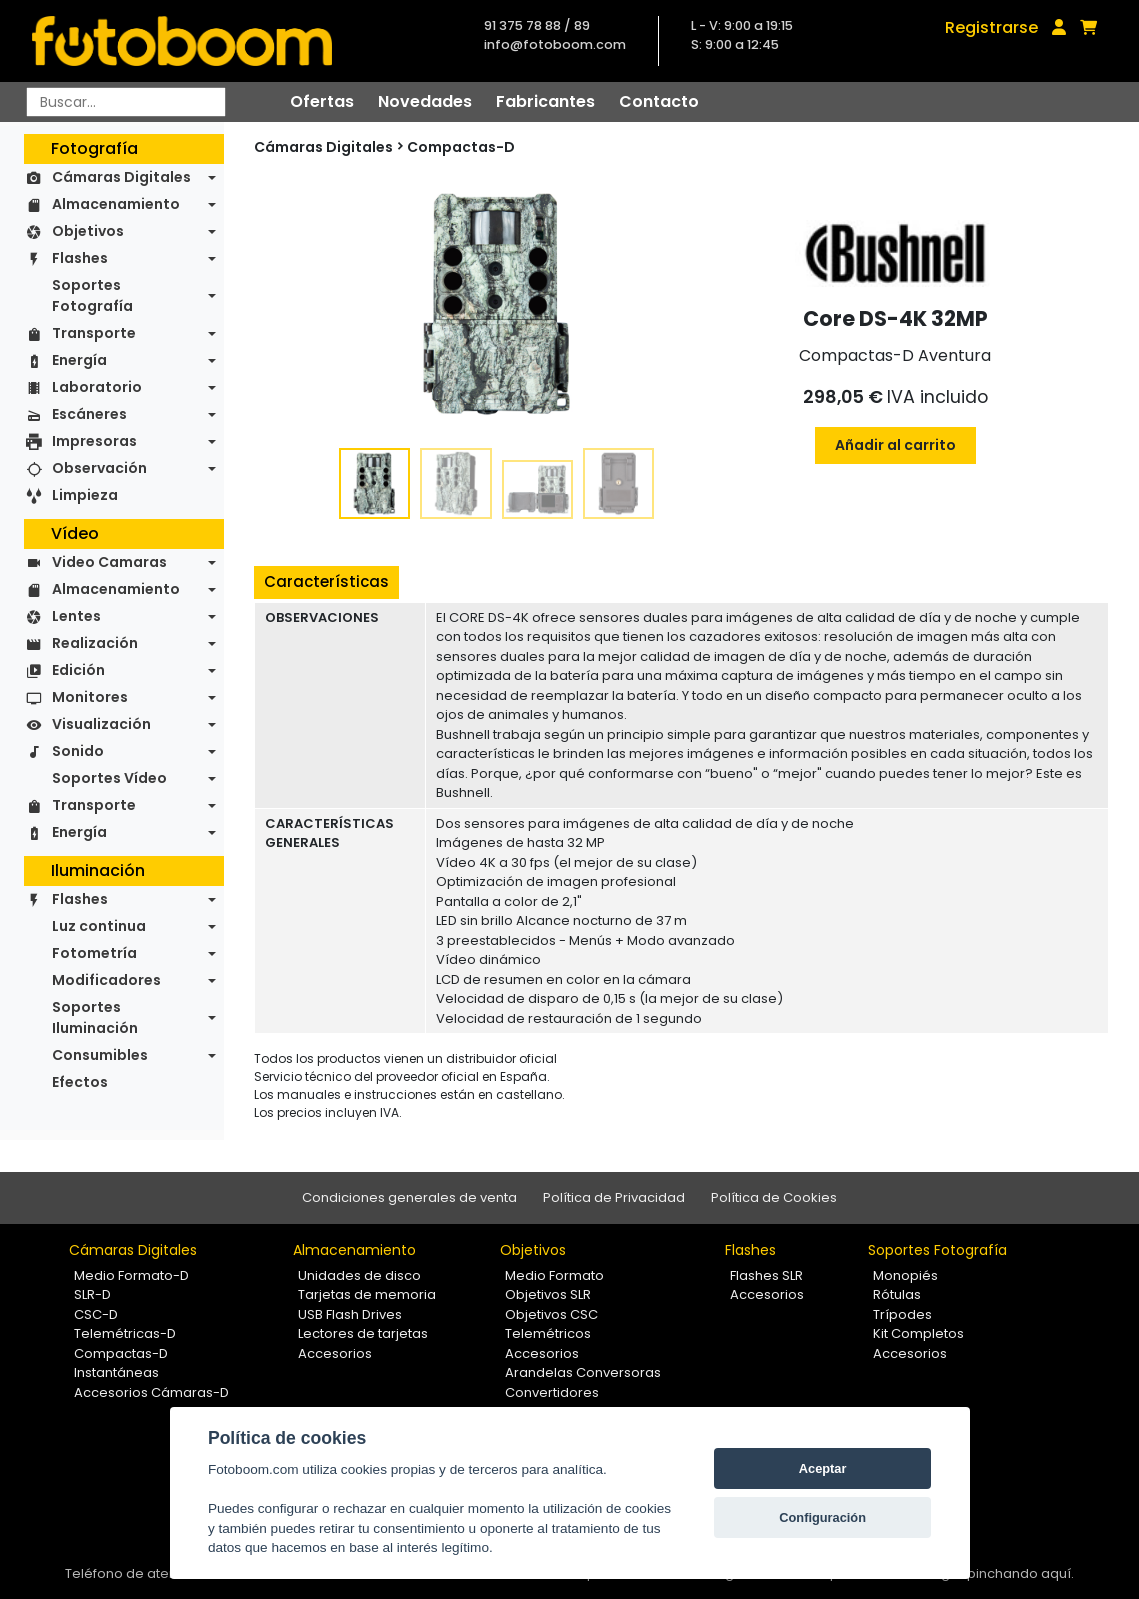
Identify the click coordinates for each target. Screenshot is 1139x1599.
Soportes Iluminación (95, 1017)
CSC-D (96, 1314)
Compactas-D (461, 147)
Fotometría (94, 953)
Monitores (90, 697)
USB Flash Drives (350, 1314)
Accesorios (335, 1353)
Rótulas (897, 1294)
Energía (79, 360)
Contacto (659, 101)
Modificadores (106, 980)
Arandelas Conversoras (583, 1372)
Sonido (78, 751)
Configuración (822, 1517)
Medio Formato (554, 1275)
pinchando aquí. (1020, 1573)
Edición (78, 670)
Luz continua (99, 926)
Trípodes (902, 1314)
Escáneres (89, 414)
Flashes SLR (766, 1275)
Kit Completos (918, 1333)
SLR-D (92, 1294)
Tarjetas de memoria (367, 1294)
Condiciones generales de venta (409, 1197)
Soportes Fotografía (92, 295)
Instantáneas (116, 1372)
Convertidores (552, 1392)
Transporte (94, 333)
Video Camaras (109, 562)
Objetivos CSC (551, 1314)
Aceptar (823, 1468)
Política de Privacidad (614, 1197)
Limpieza (85, 495)
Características (326, 581)
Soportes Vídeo (109, 778)
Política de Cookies (774, 1197)
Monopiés (905, 1275)
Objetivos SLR (548, 1294)
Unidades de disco (359, 1275)
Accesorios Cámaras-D (151, 1392)
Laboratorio (97, 387)
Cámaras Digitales (121, 177)
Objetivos (88, 231)
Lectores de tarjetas (363, 1333)
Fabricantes (545, 101)
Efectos (80, 1082)
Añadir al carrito (895, 445)
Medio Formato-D (131, 1275)
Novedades (425, 101)
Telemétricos (548, 1333)
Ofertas (322, 101)
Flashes (80, 258)
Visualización (101, 724)
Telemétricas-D (125, 1333)
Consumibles (100, 1055)
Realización (95, 643)
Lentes (76, 616)
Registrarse (991, 27)
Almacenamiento (116, 204)
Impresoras (94, 441)
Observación (99, 468)
